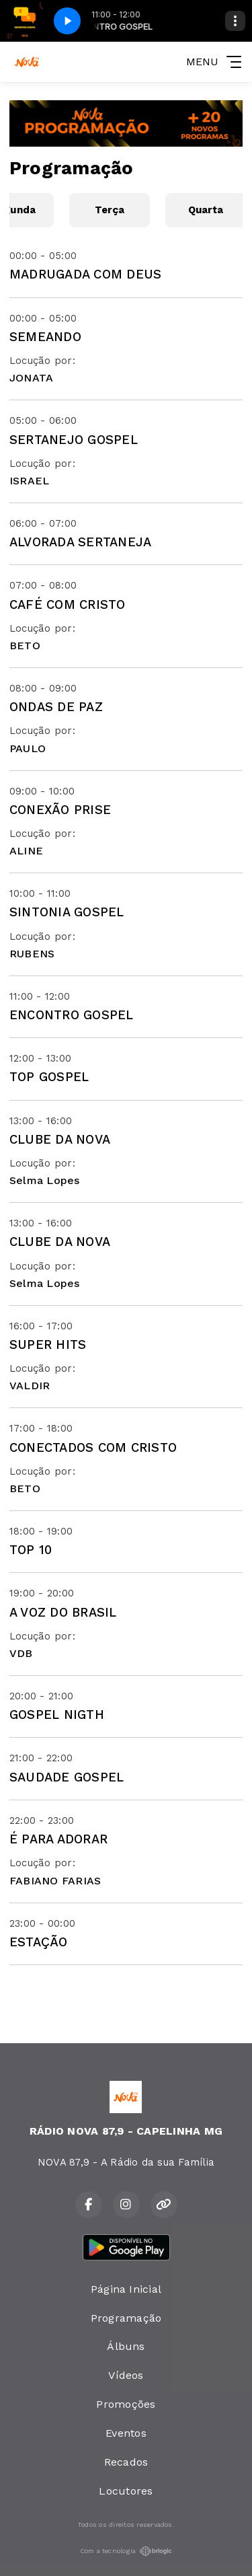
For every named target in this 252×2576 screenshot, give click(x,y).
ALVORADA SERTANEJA (80, 542)
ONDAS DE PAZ (56, 707)
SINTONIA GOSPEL (66, 912)
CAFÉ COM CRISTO (67, 604)
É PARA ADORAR (58, 1839)
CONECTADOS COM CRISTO (93, 1447)
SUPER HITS (47, 1344)
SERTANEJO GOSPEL (73, 440)
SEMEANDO (45, 337)
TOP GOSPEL (49, 1077)
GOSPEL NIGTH (56, 1714)
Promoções (125, 2404)
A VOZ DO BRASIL (63, 1612)
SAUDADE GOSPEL (66, 1777)
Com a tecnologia (126, 2551)
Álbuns (125, 2346)
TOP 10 (30, 1550)
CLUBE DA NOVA (59, 1139)
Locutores (126, 2491)
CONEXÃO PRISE (60, 810)
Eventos (126, 2433)
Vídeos (125, 2375)
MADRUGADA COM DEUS (85, 274)
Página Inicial (126, 2289)
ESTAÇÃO (38, 1942)
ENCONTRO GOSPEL (71, 1015)
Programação (126, 2318)
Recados (126, 2462)
